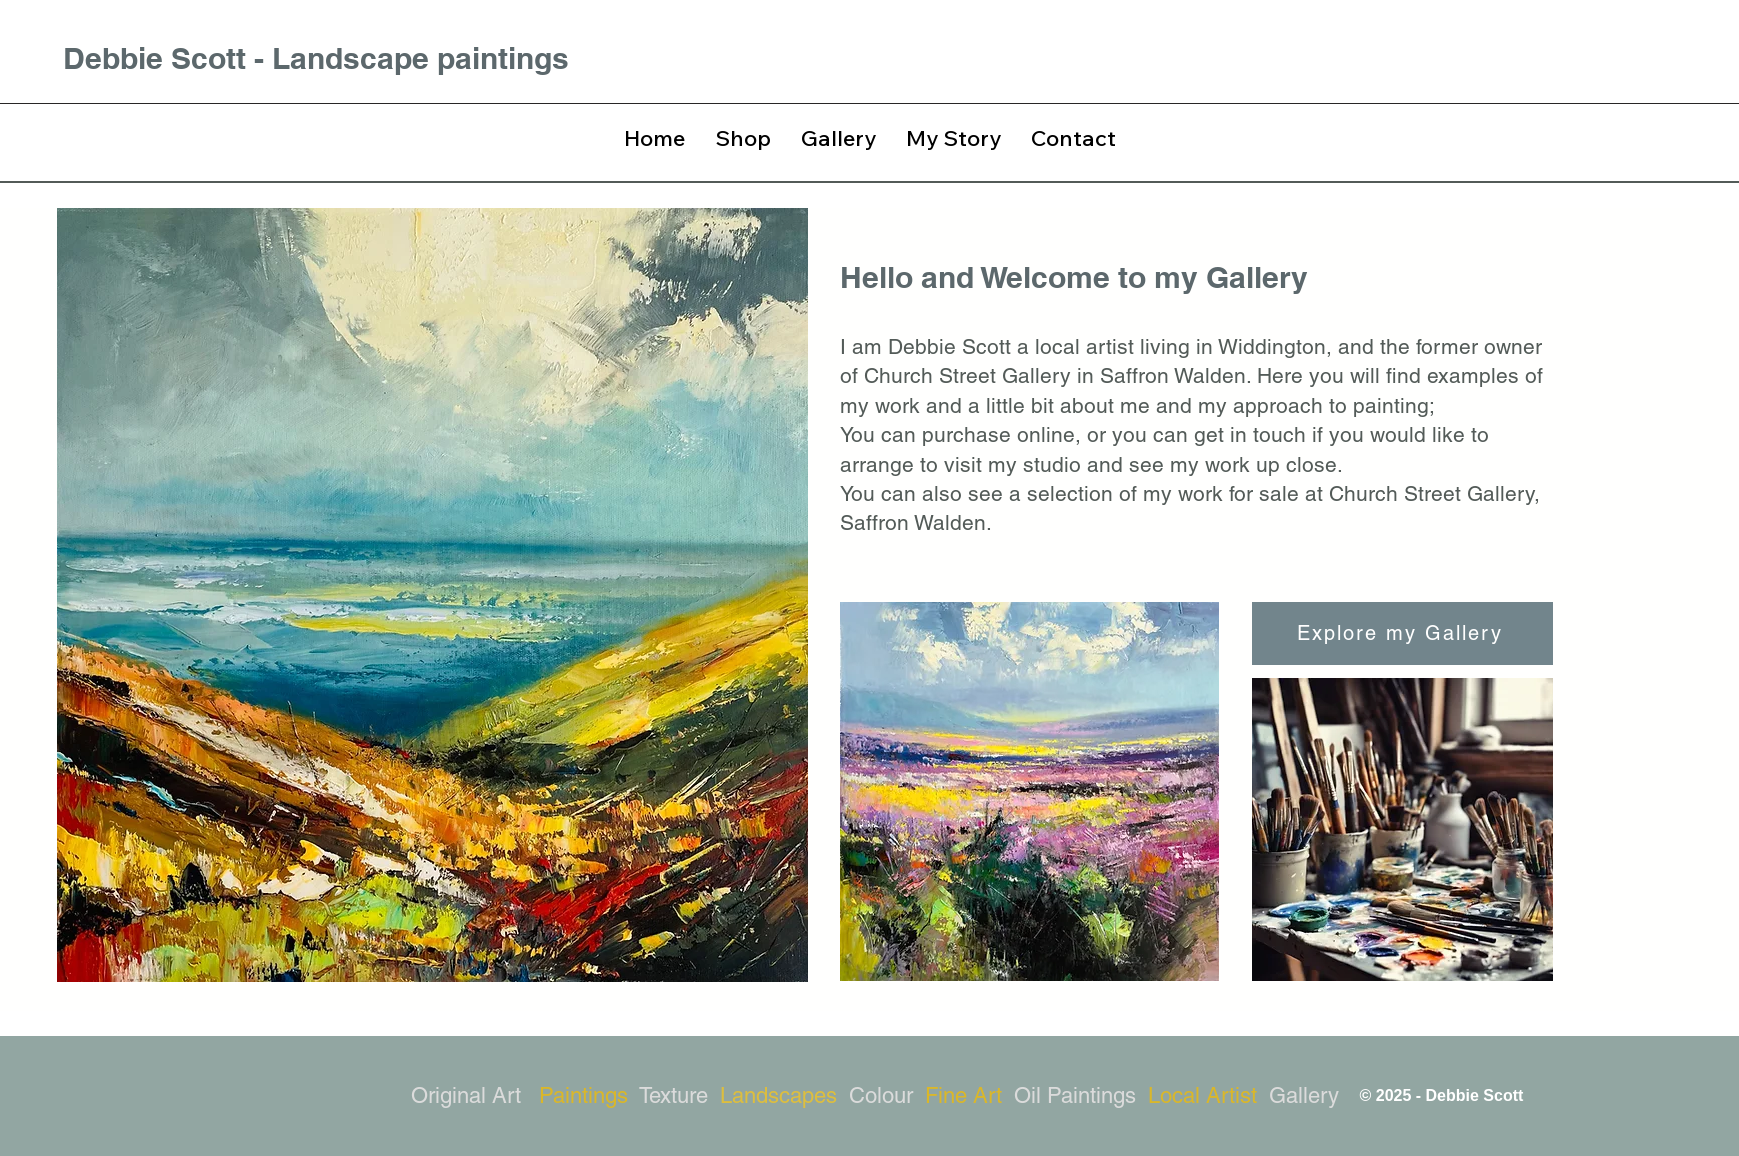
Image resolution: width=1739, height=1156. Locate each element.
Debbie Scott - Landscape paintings (316, 58)
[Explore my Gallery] (1402, 633)
